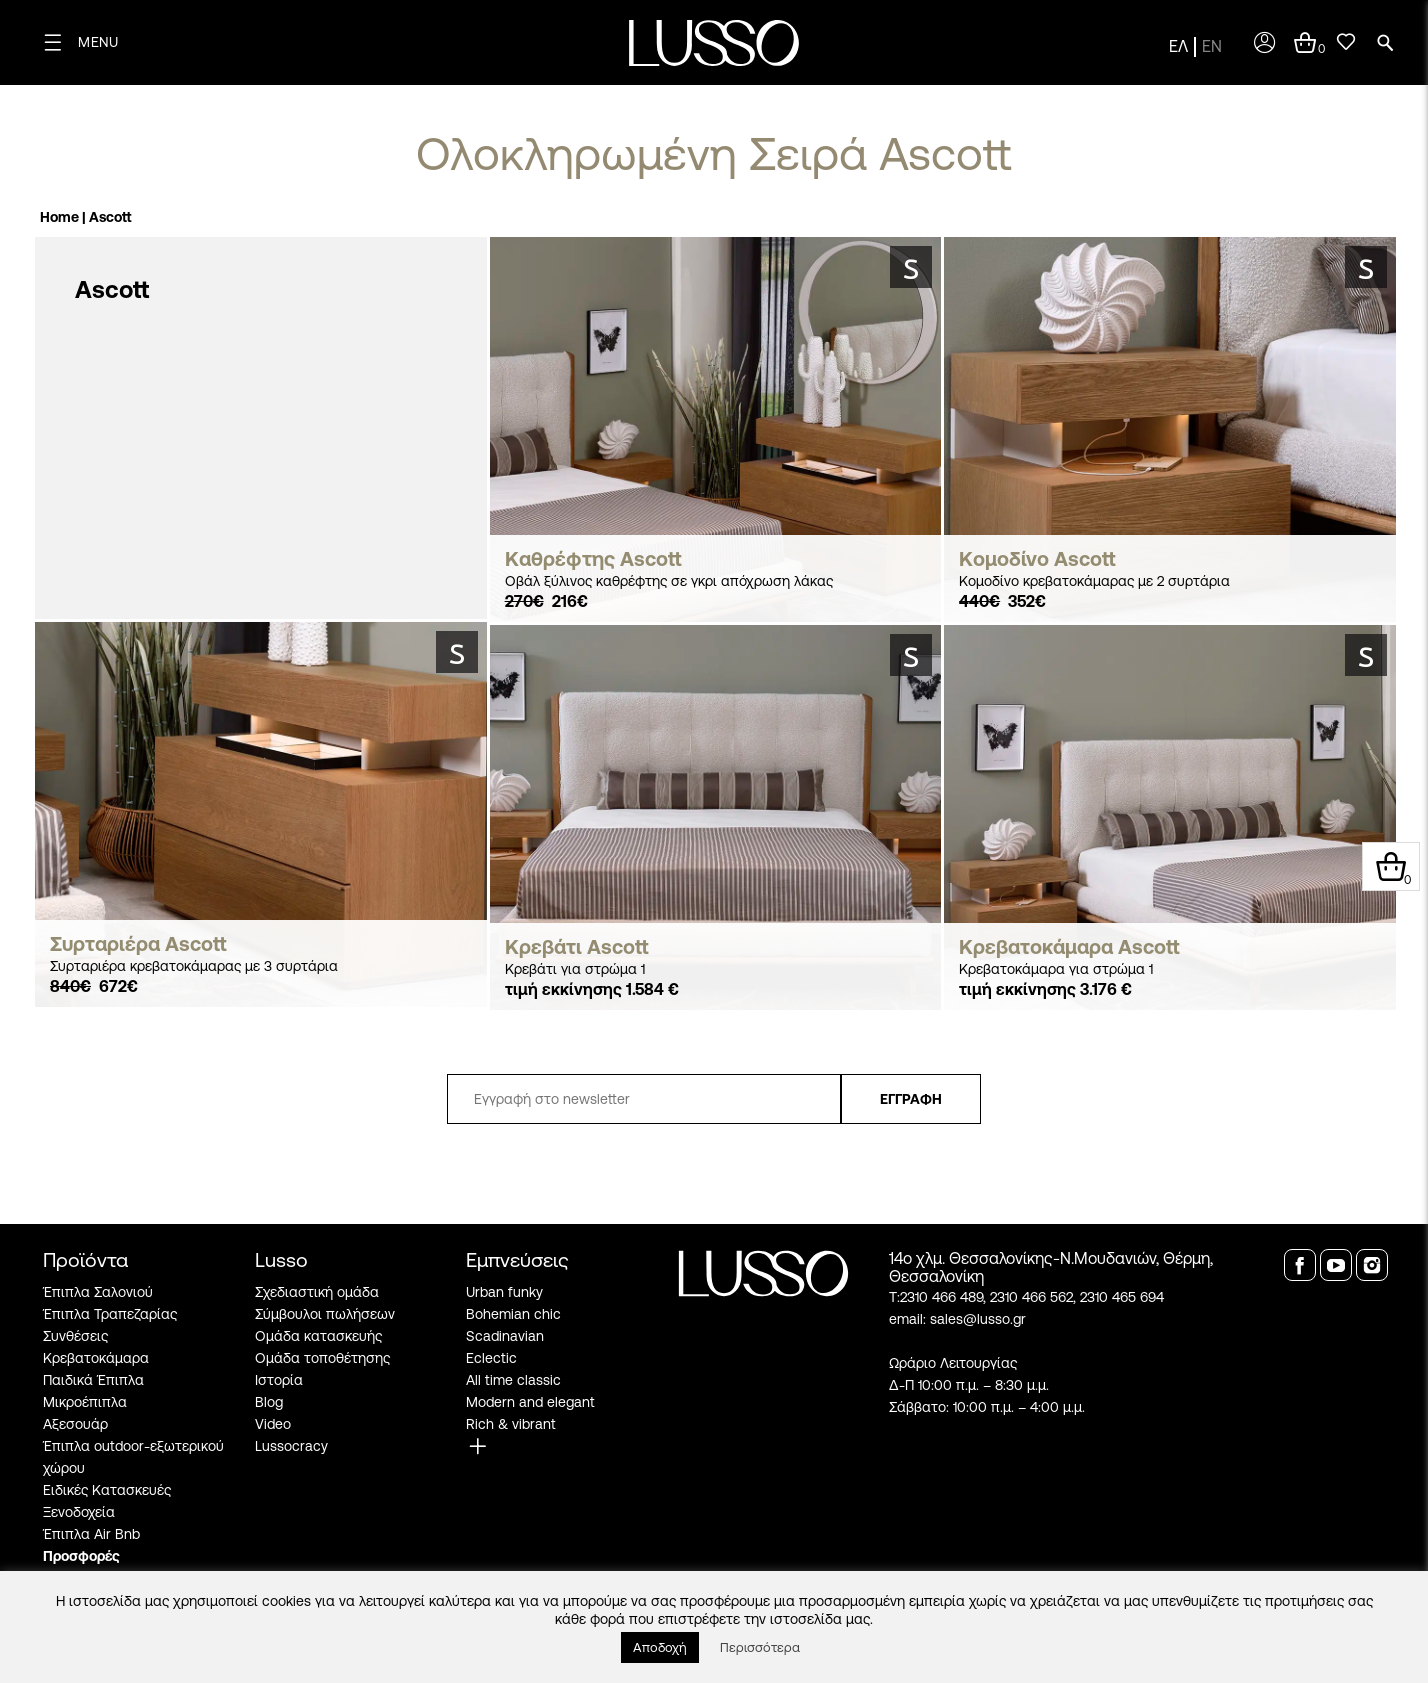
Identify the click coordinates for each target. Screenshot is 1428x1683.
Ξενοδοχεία (79, 1512)
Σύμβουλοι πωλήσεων (325, 1314)
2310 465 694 (1122, 1297)
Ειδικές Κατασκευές (107, 1490)
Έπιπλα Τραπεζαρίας (110, 1314)
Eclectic (491, 1358)
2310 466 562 (1031, 1297)
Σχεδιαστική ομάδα (317, 1292)
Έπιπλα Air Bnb (91, 1534)
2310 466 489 (941, 1297)
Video (273, 1424)
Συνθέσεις (75, 1336)
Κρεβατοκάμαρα (96, 1358)
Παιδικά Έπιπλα (93, 1380)
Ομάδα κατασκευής (318, 1336)
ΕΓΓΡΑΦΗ (911, 1099)
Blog (269, 1402)
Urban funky (504, 1292)
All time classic (513, 1380)
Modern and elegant (530, 1402)
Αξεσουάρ (75, 1424)
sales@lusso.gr (978, 1319)
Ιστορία (279, 1380)
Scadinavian (505, 1336)
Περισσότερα (760, 1647)
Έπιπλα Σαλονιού (98, 1292)
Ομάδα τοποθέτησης (322, 1358)
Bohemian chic (513, 1314)
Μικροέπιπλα (85, 1402)
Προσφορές (81, 1556)
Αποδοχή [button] (660, 1647)
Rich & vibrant (511, 1424)
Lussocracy (291, 1446)
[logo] (714, 43)
